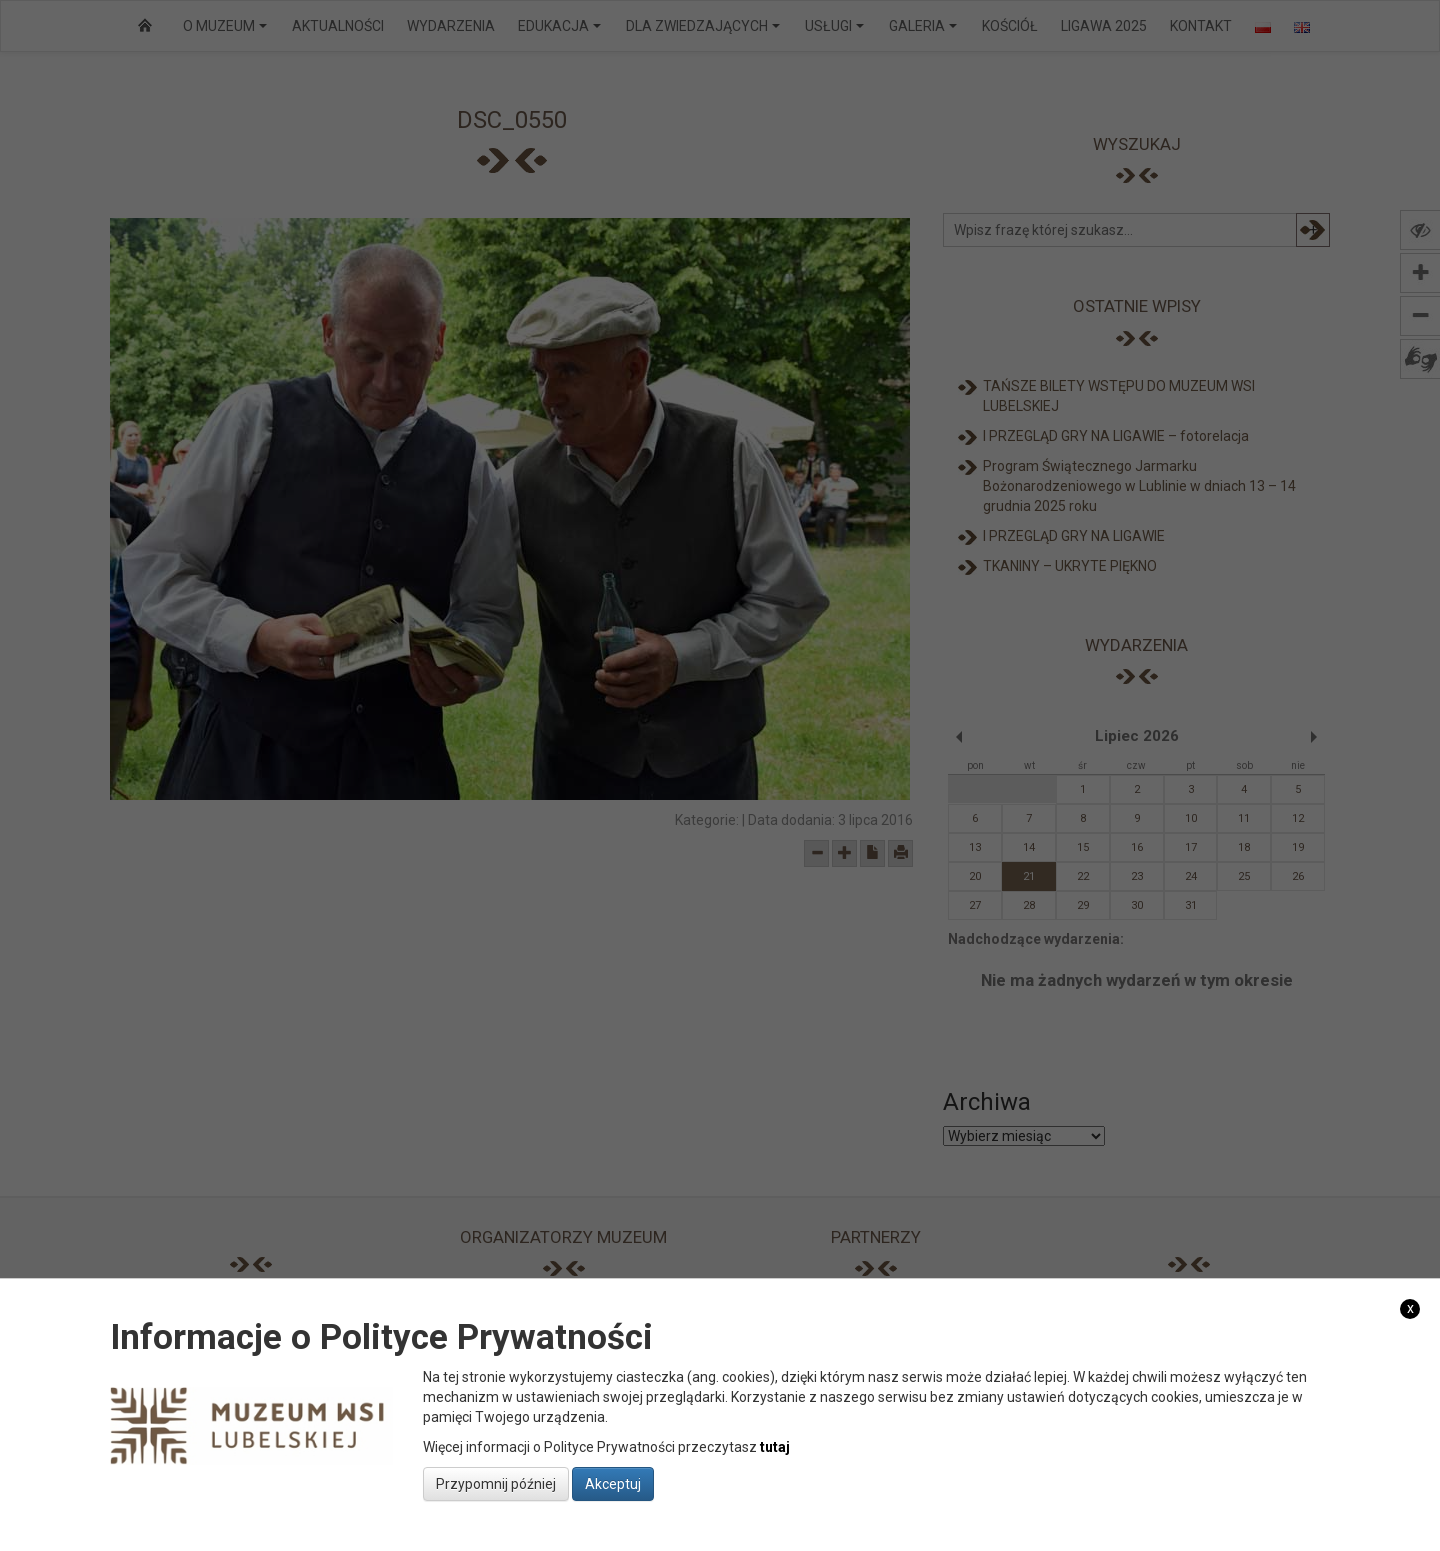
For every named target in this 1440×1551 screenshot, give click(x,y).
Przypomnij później (496, 1484)
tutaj (775, 1447)
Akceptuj (613, 1484)
